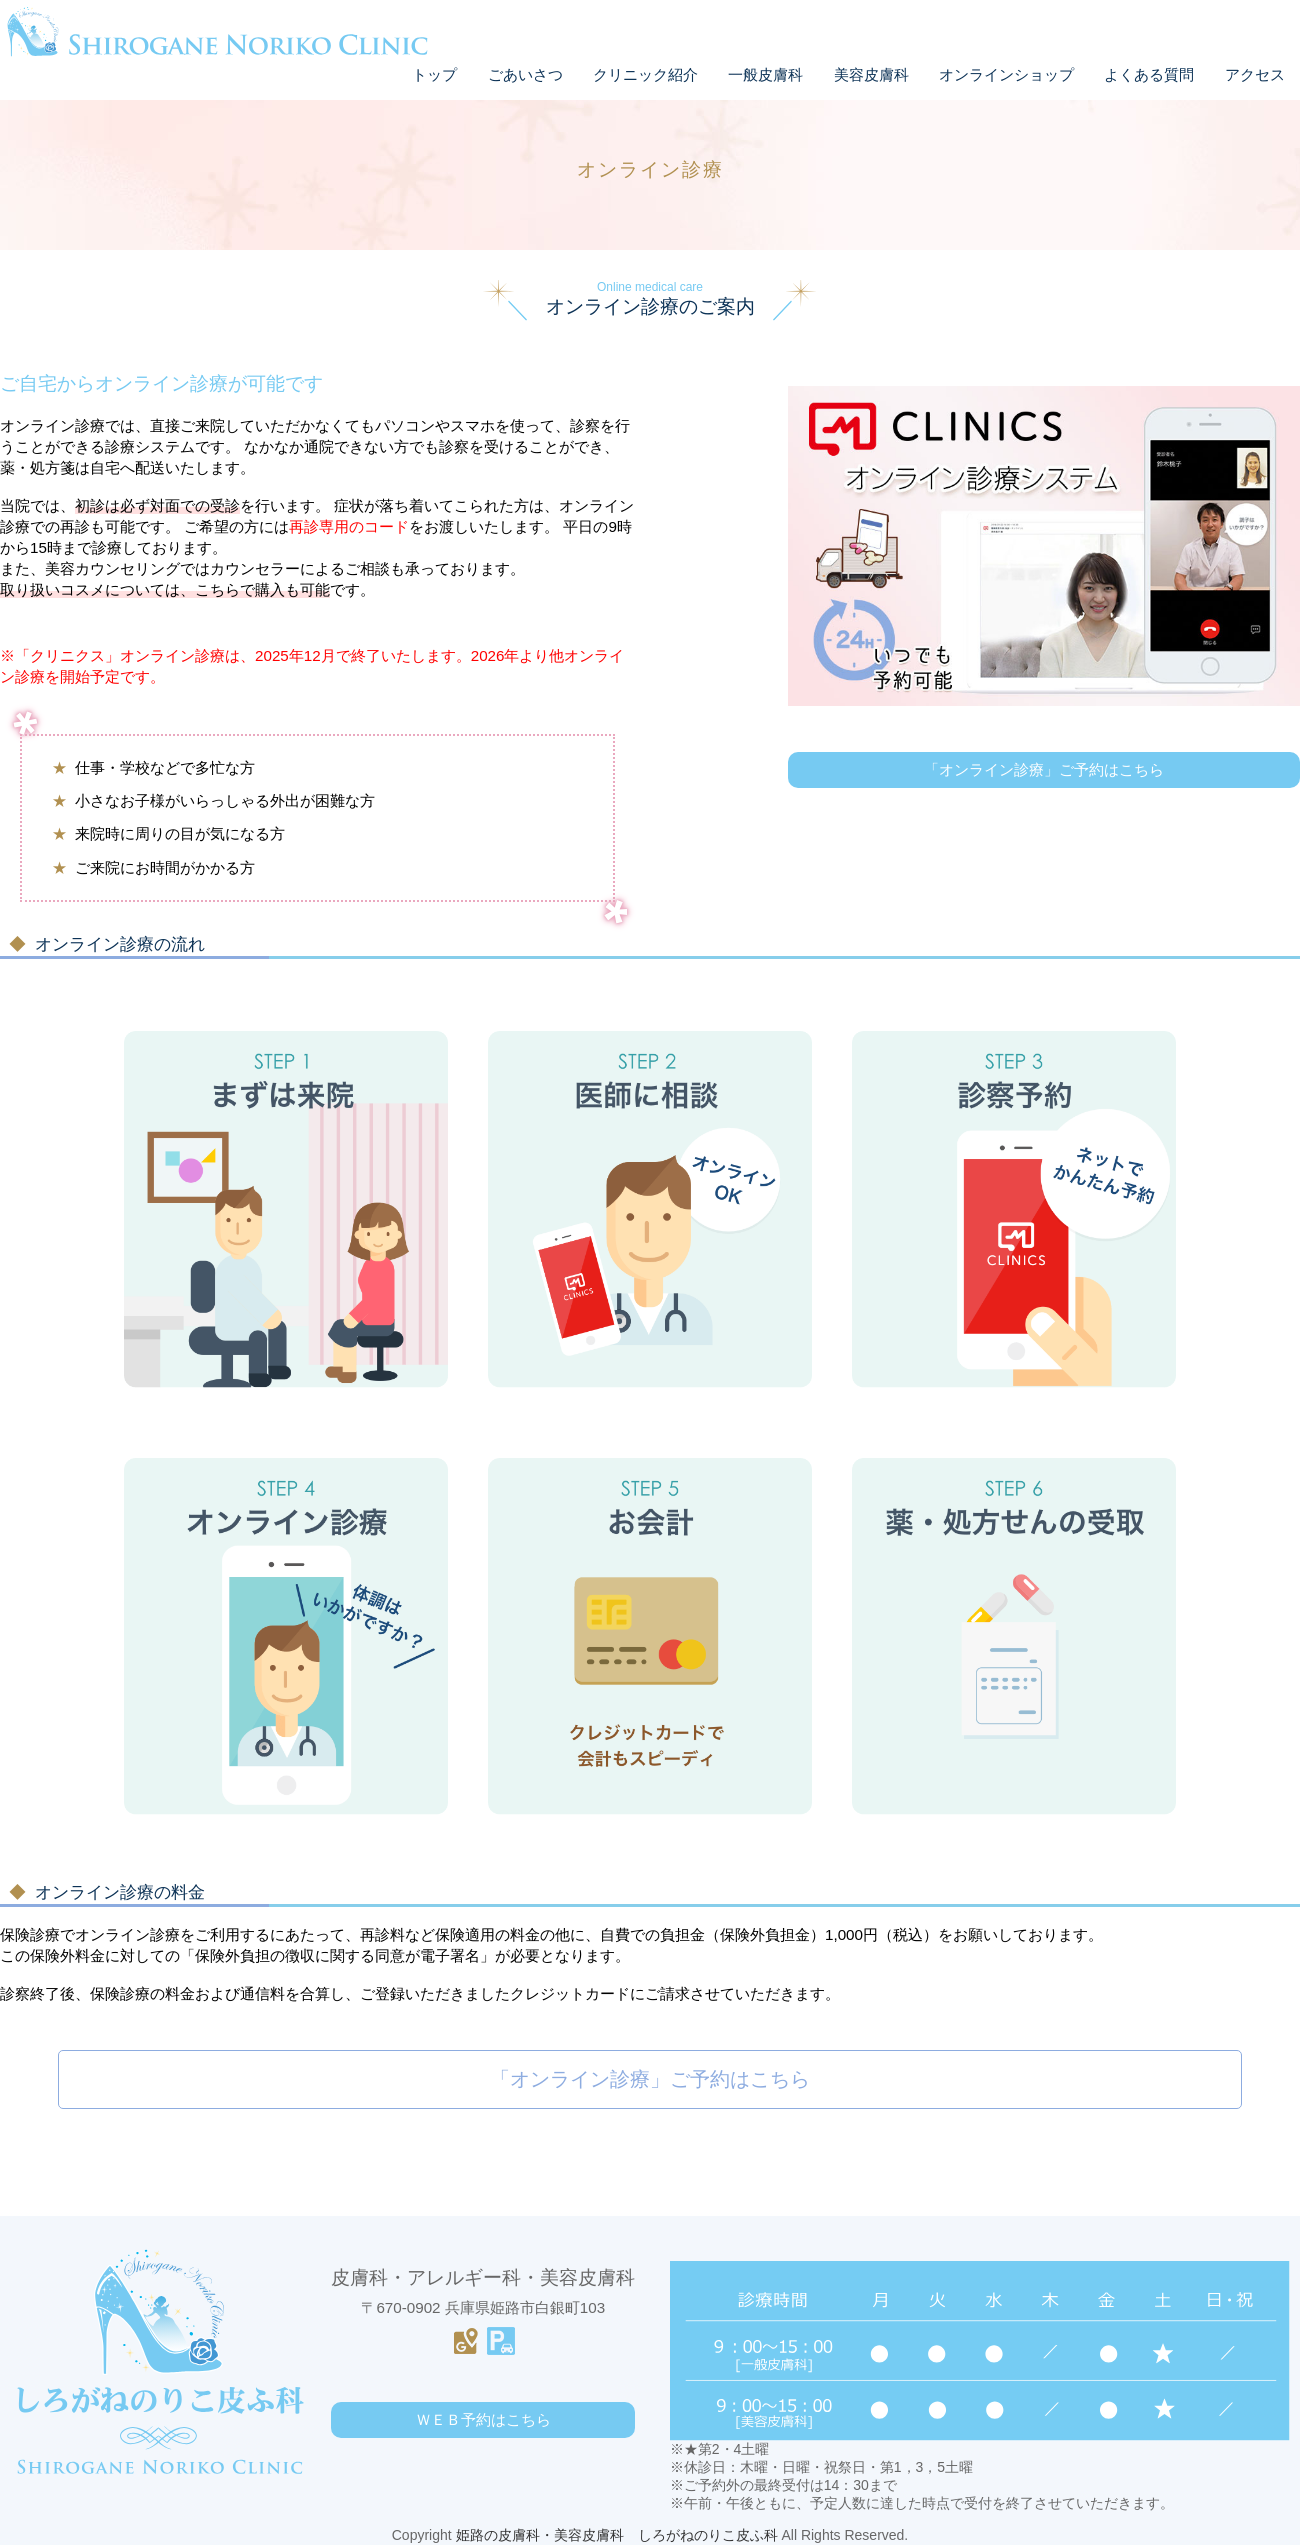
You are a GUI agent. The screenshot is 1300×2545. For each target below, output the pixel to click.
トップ (434, 74)
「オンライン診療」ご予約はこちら (650, 2079)
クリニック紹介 (645, 74)
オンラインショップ (1006, 74)
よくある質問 (1149, 74)
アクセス (1255, 74)
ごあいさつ (525, 74)
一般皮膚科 (765, 74)
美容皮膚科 (871, 74)
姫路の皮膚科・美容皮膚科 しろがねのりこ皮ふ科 (617, 2535)
